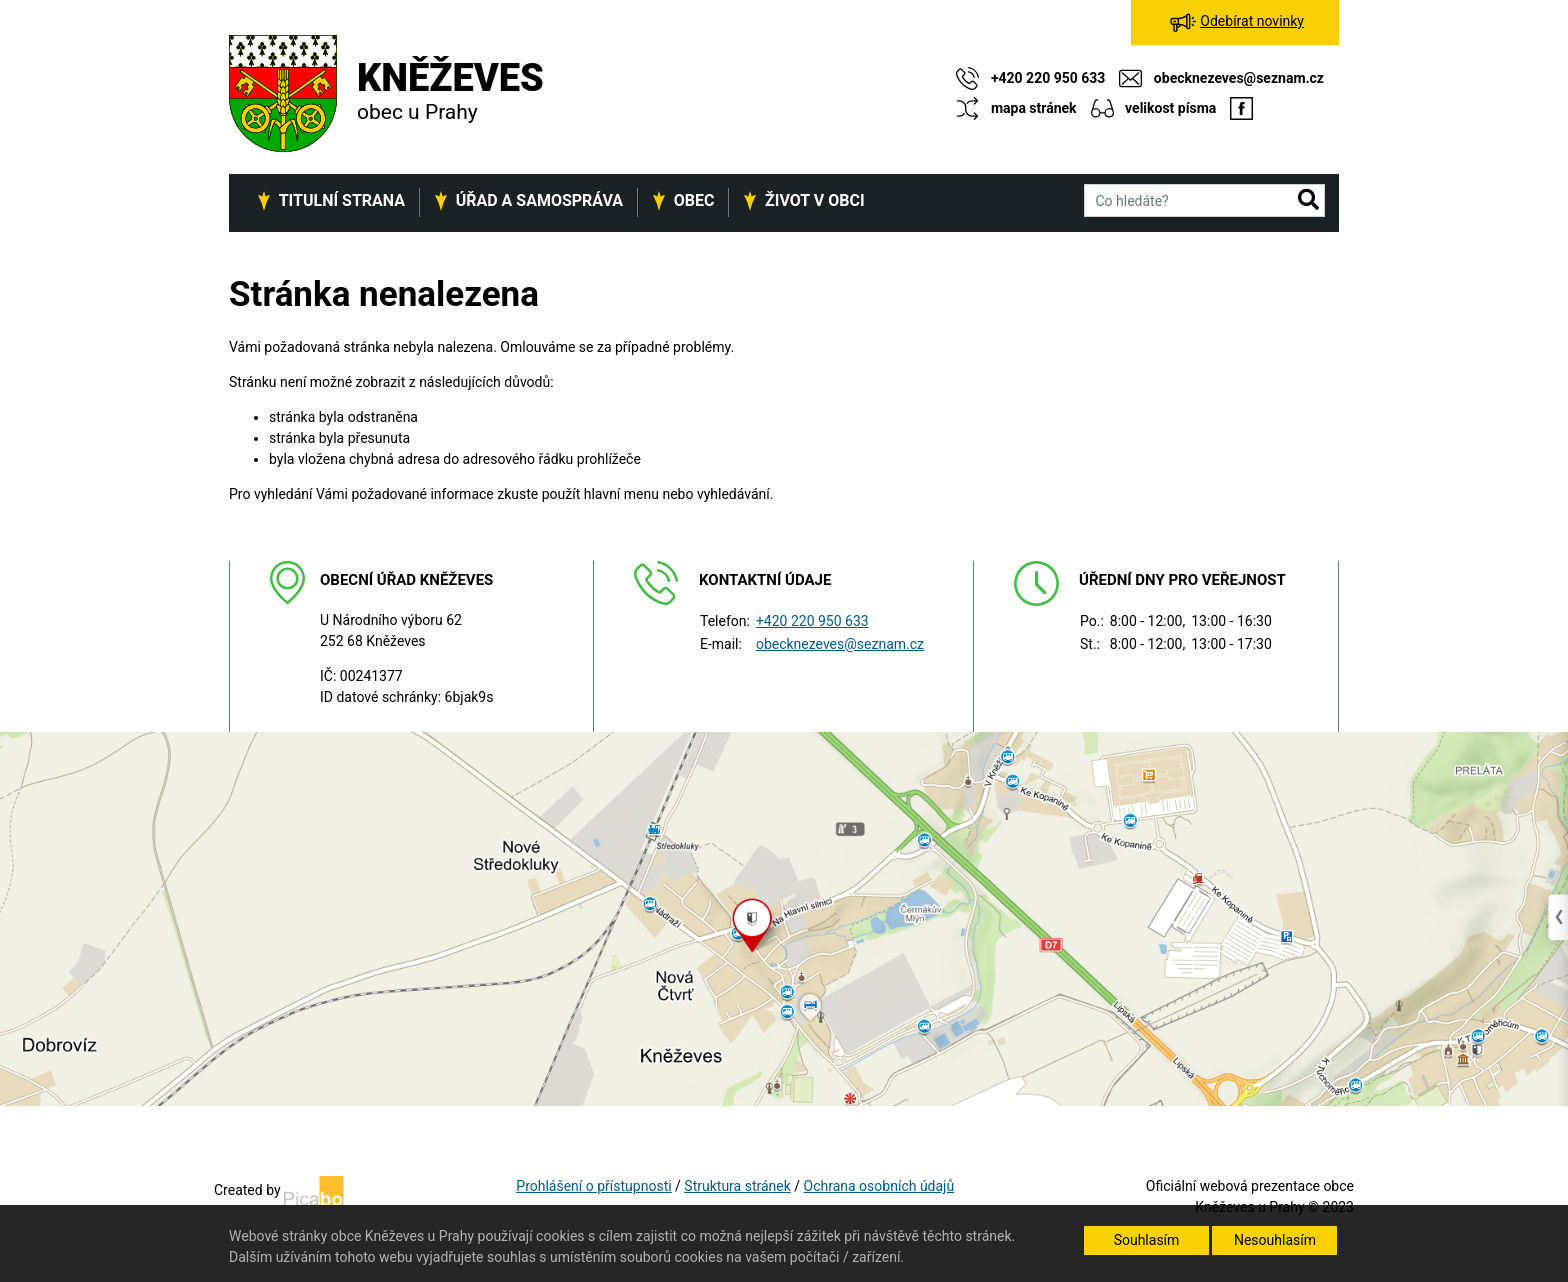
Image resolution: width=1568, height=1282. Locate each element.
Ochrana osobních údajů (879, 1186)
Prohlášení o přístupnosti (593, 1186)
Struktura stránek (737, 1186)
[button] (1308, 201)
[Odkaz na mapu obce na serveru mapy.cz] (784, 918)
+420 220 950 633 (812, 621)
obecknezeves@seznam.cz (840, 644)
